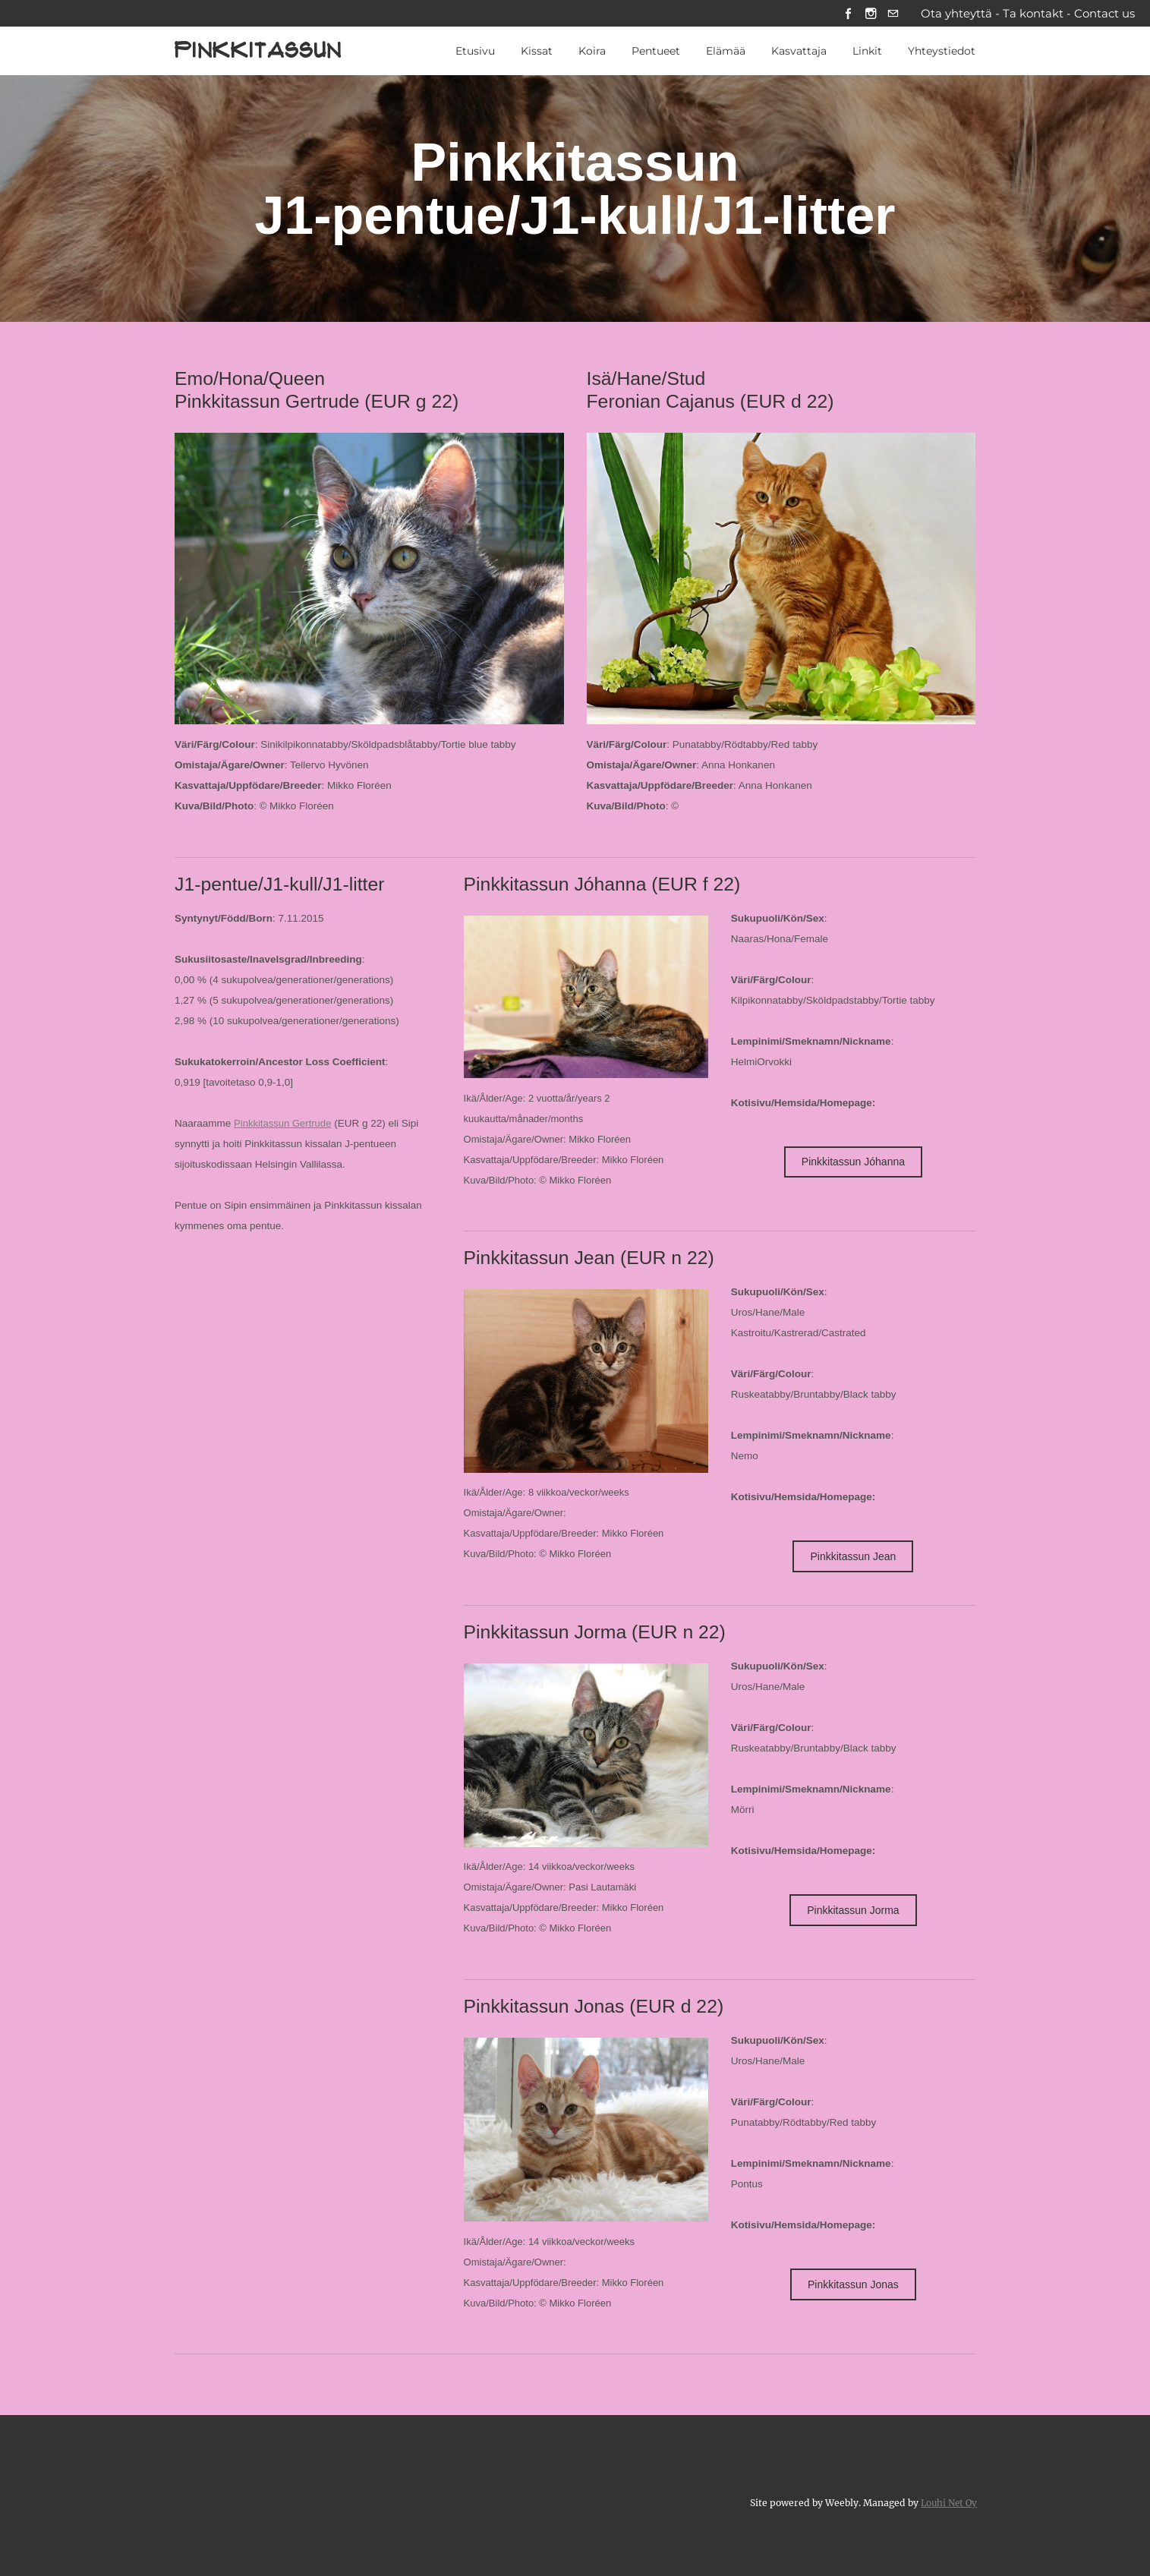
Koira (592, 52)
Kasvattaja (799, 52)
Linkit (867, 52)
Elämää (725, 52)
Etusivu (475, 52)
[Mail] (892, 14)
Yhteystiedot (941, 52)
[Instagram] (868, 14)
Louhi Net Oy (947, 2502)
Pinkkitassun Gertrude (284, 1124)
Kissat (537, 52)
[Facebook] (845, 14)
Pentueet (656, 52)
